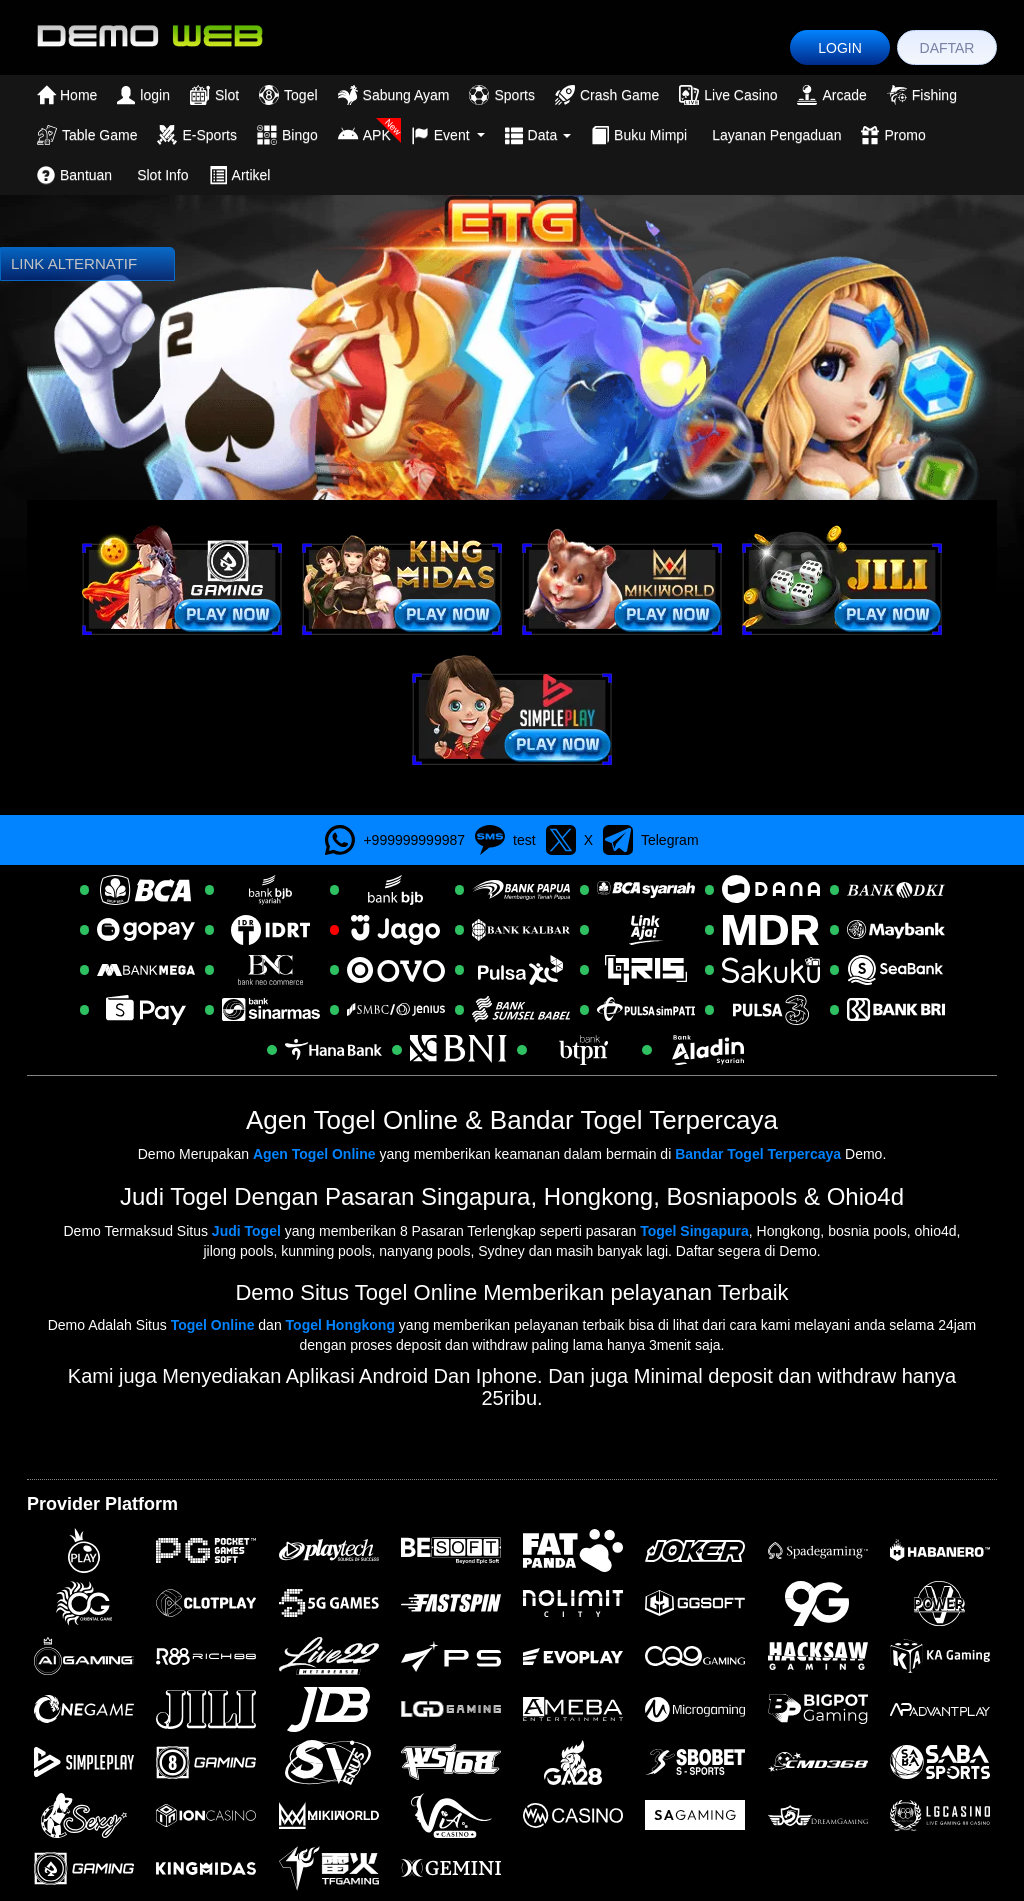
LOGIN (840, 48)
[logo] (148, 34)
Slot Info (162, 175)
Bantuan (74, 175)
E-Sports (196, 135)
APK (364, 135)
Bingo (287, 135)
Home (67, 95)
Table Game (87, 135)
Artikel (240, 175)
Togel (288, 95)
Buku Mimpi (639, 135)
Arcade (831, 95)
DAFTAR (947, 48)
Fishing (922, 95)
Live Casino (728, 95)
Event (448, 135)
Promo (893, 135)
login (143, 95)
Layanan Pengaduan (776, 135)
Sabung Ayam (394, 95)
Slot (214, 95)
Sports (501, 95)
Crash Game (607, 95)
